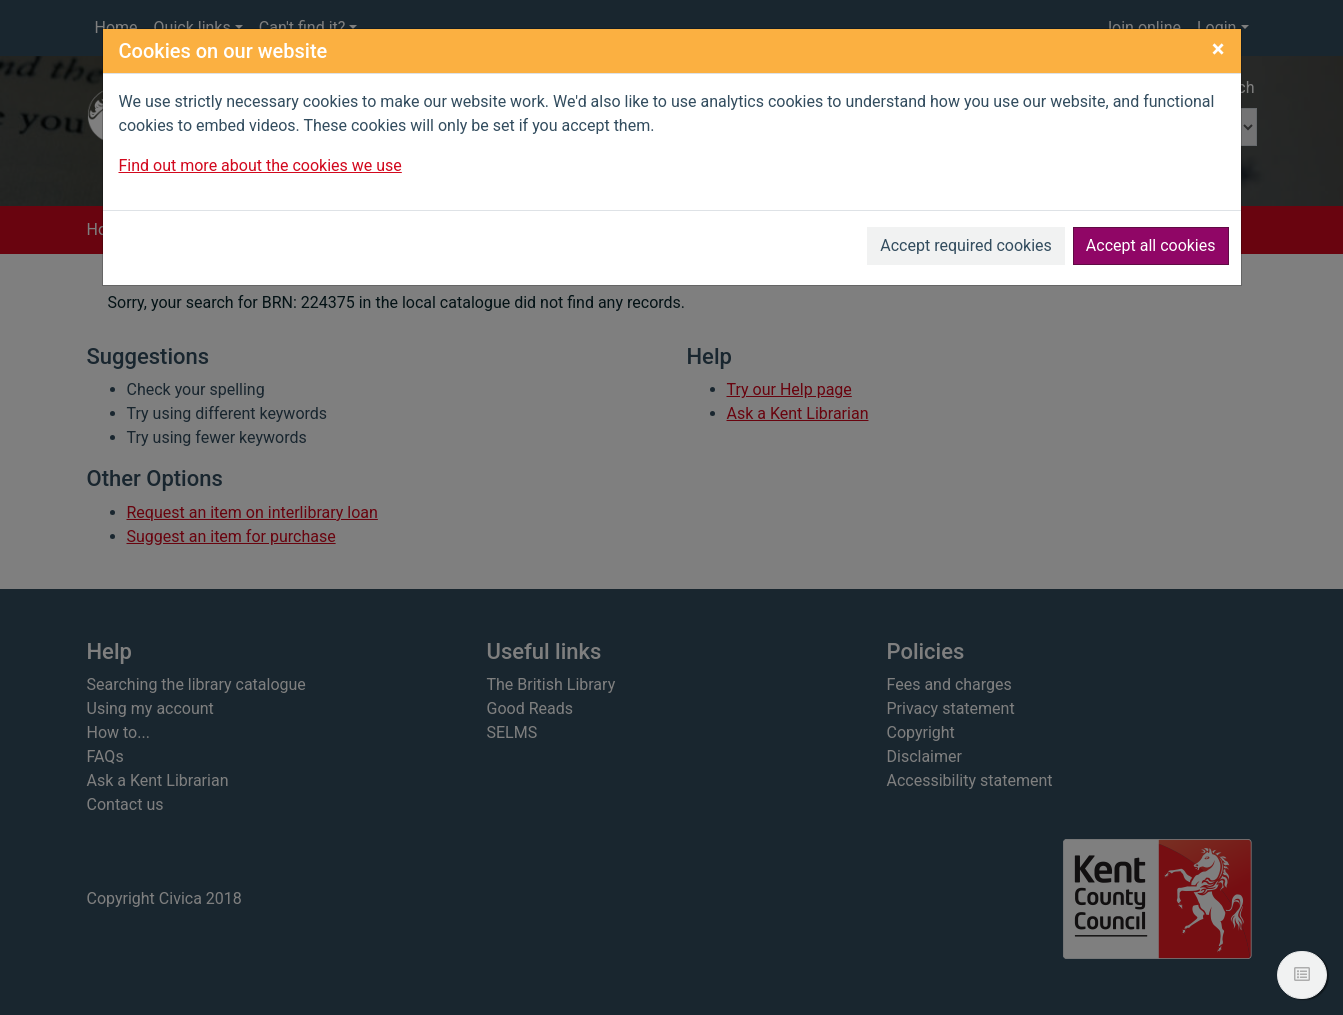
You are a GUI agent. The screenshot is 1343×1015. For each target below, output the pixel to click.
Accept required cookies (966, 245)
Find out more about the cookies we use (260, 165)
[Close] (1218, 49)
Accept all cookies (1151, 245)
